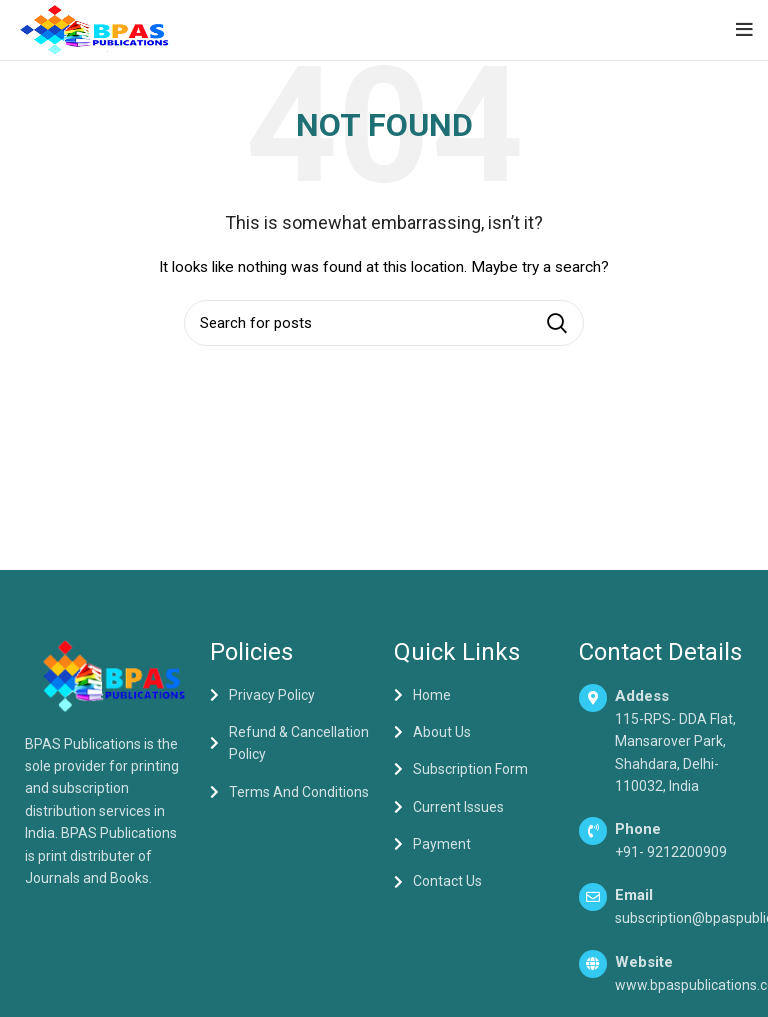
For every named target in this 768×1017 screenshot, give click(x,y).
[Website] (593, 964)
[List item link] (292, 695)
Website (644, 962)
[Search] (384, 323)
